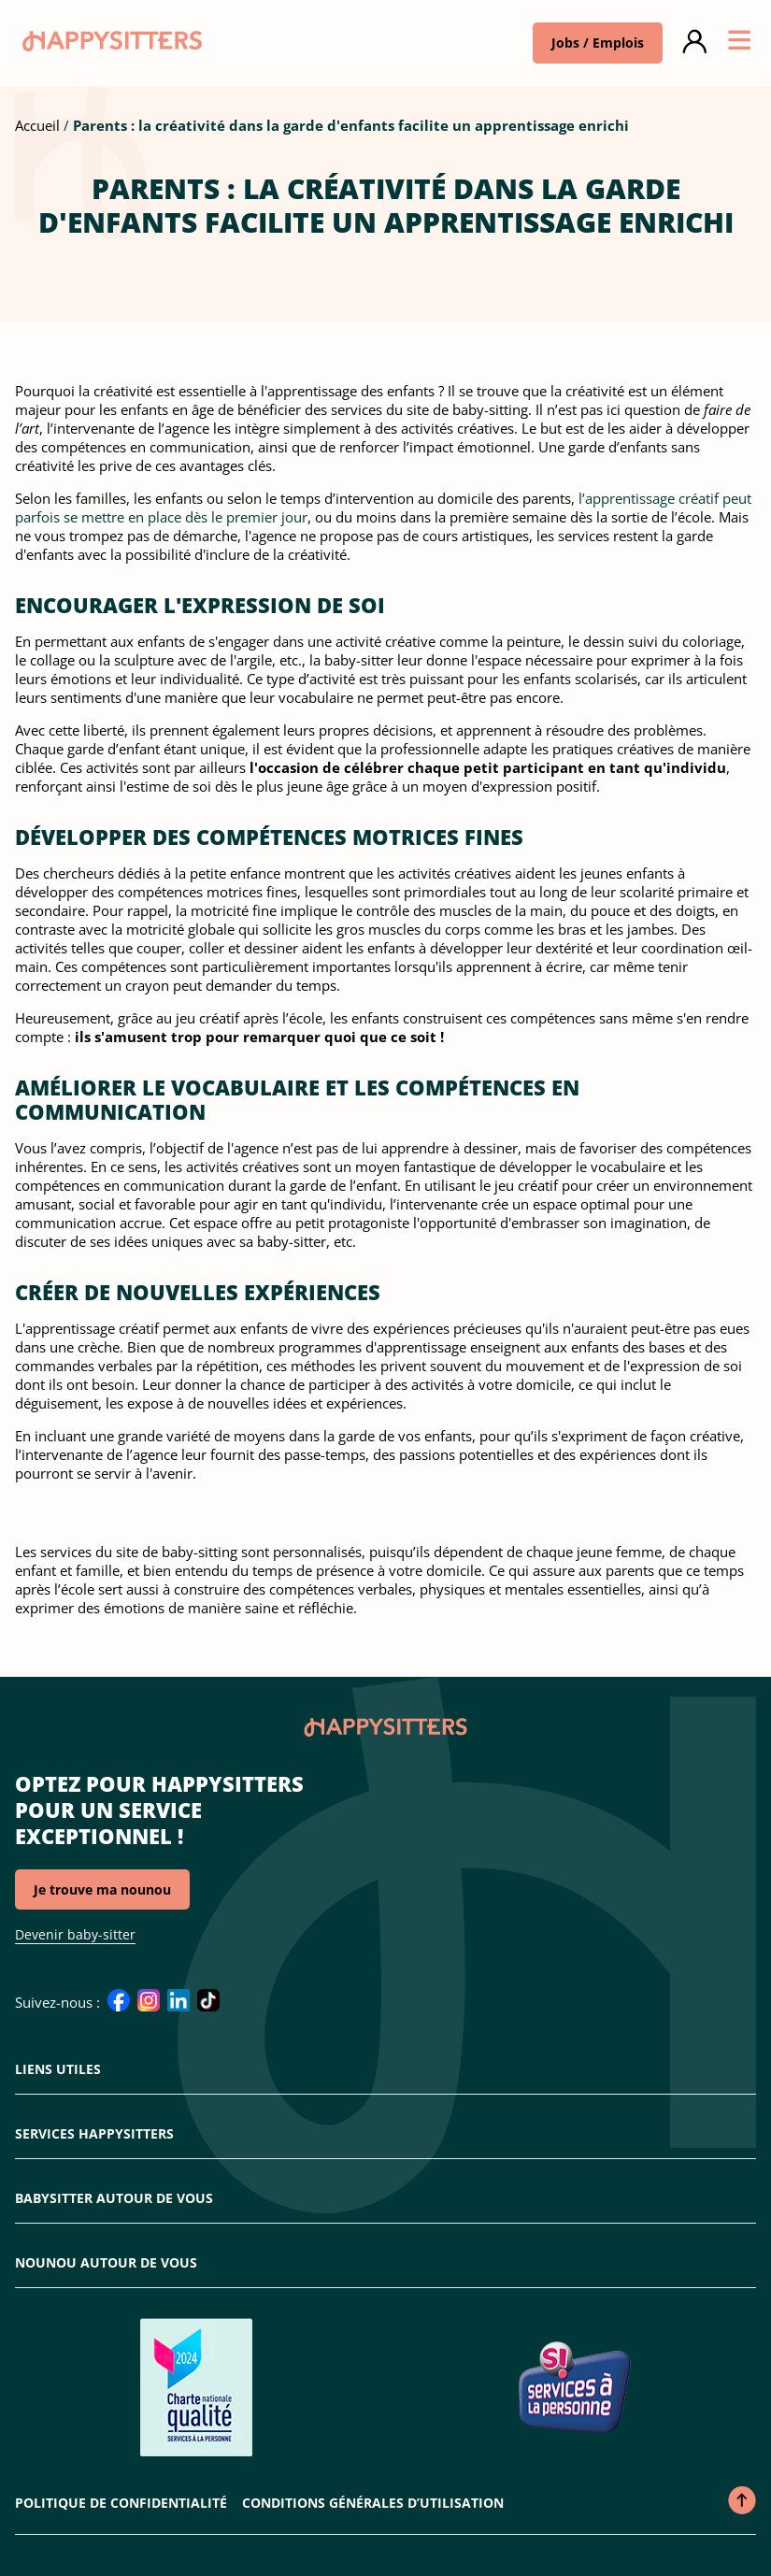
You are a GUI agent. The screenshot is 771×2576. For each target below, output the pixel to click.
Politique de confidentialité (121, 2503)
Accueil (37, 125)
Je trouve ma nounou (102, 1889)
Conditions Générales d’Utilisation (373, 2503)
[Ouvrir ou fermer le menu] (739, 42)
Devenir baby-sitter (75, 1934)
